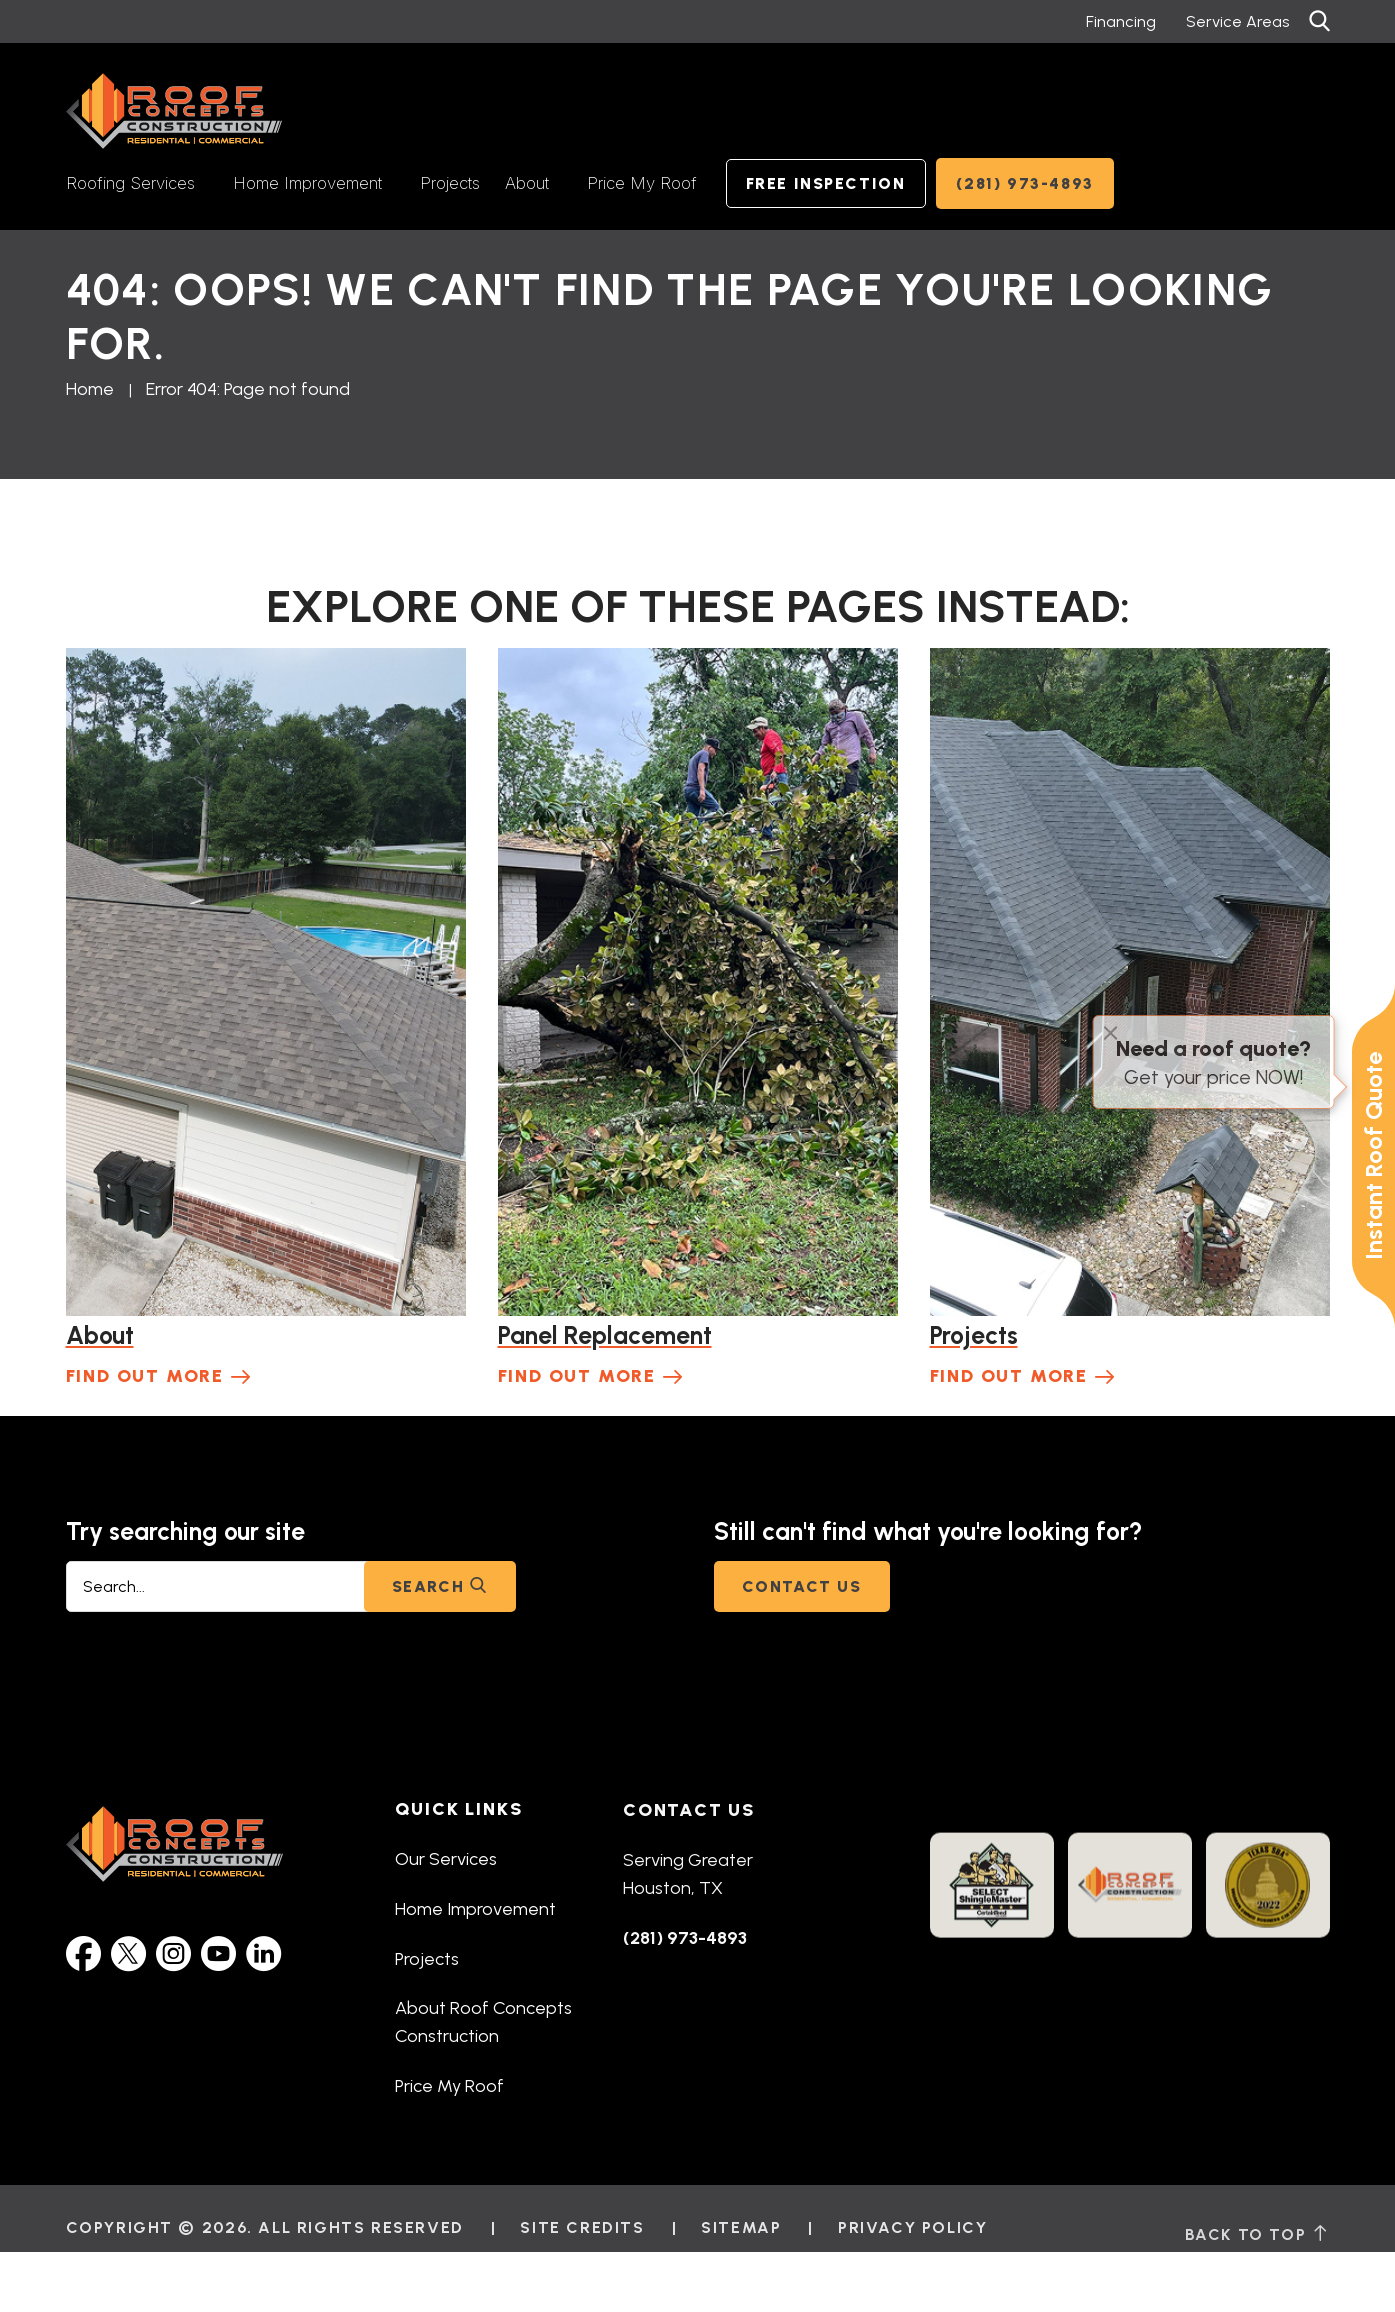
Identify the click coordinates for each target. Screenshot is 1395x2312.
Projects (450, 183)
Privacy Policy (912, 2274)
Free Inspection (826, 183)
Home (90, 389)
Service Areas (1237, 21)
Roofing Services (130, 183)
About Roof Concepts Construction (483, 2047)
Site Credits (582, 2274)
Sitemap (741, 2274)
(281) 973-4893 (1025, 183)
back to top (1257, 2288)
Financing (1121, 21)
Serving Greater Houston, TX (688, 1906)
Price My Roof (642, 183)
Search (440, 1586)
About (527, 183)
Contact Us (802, 1586)
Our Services (446, 1883)
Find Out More (145, 1376)
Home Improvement (307, 183)
